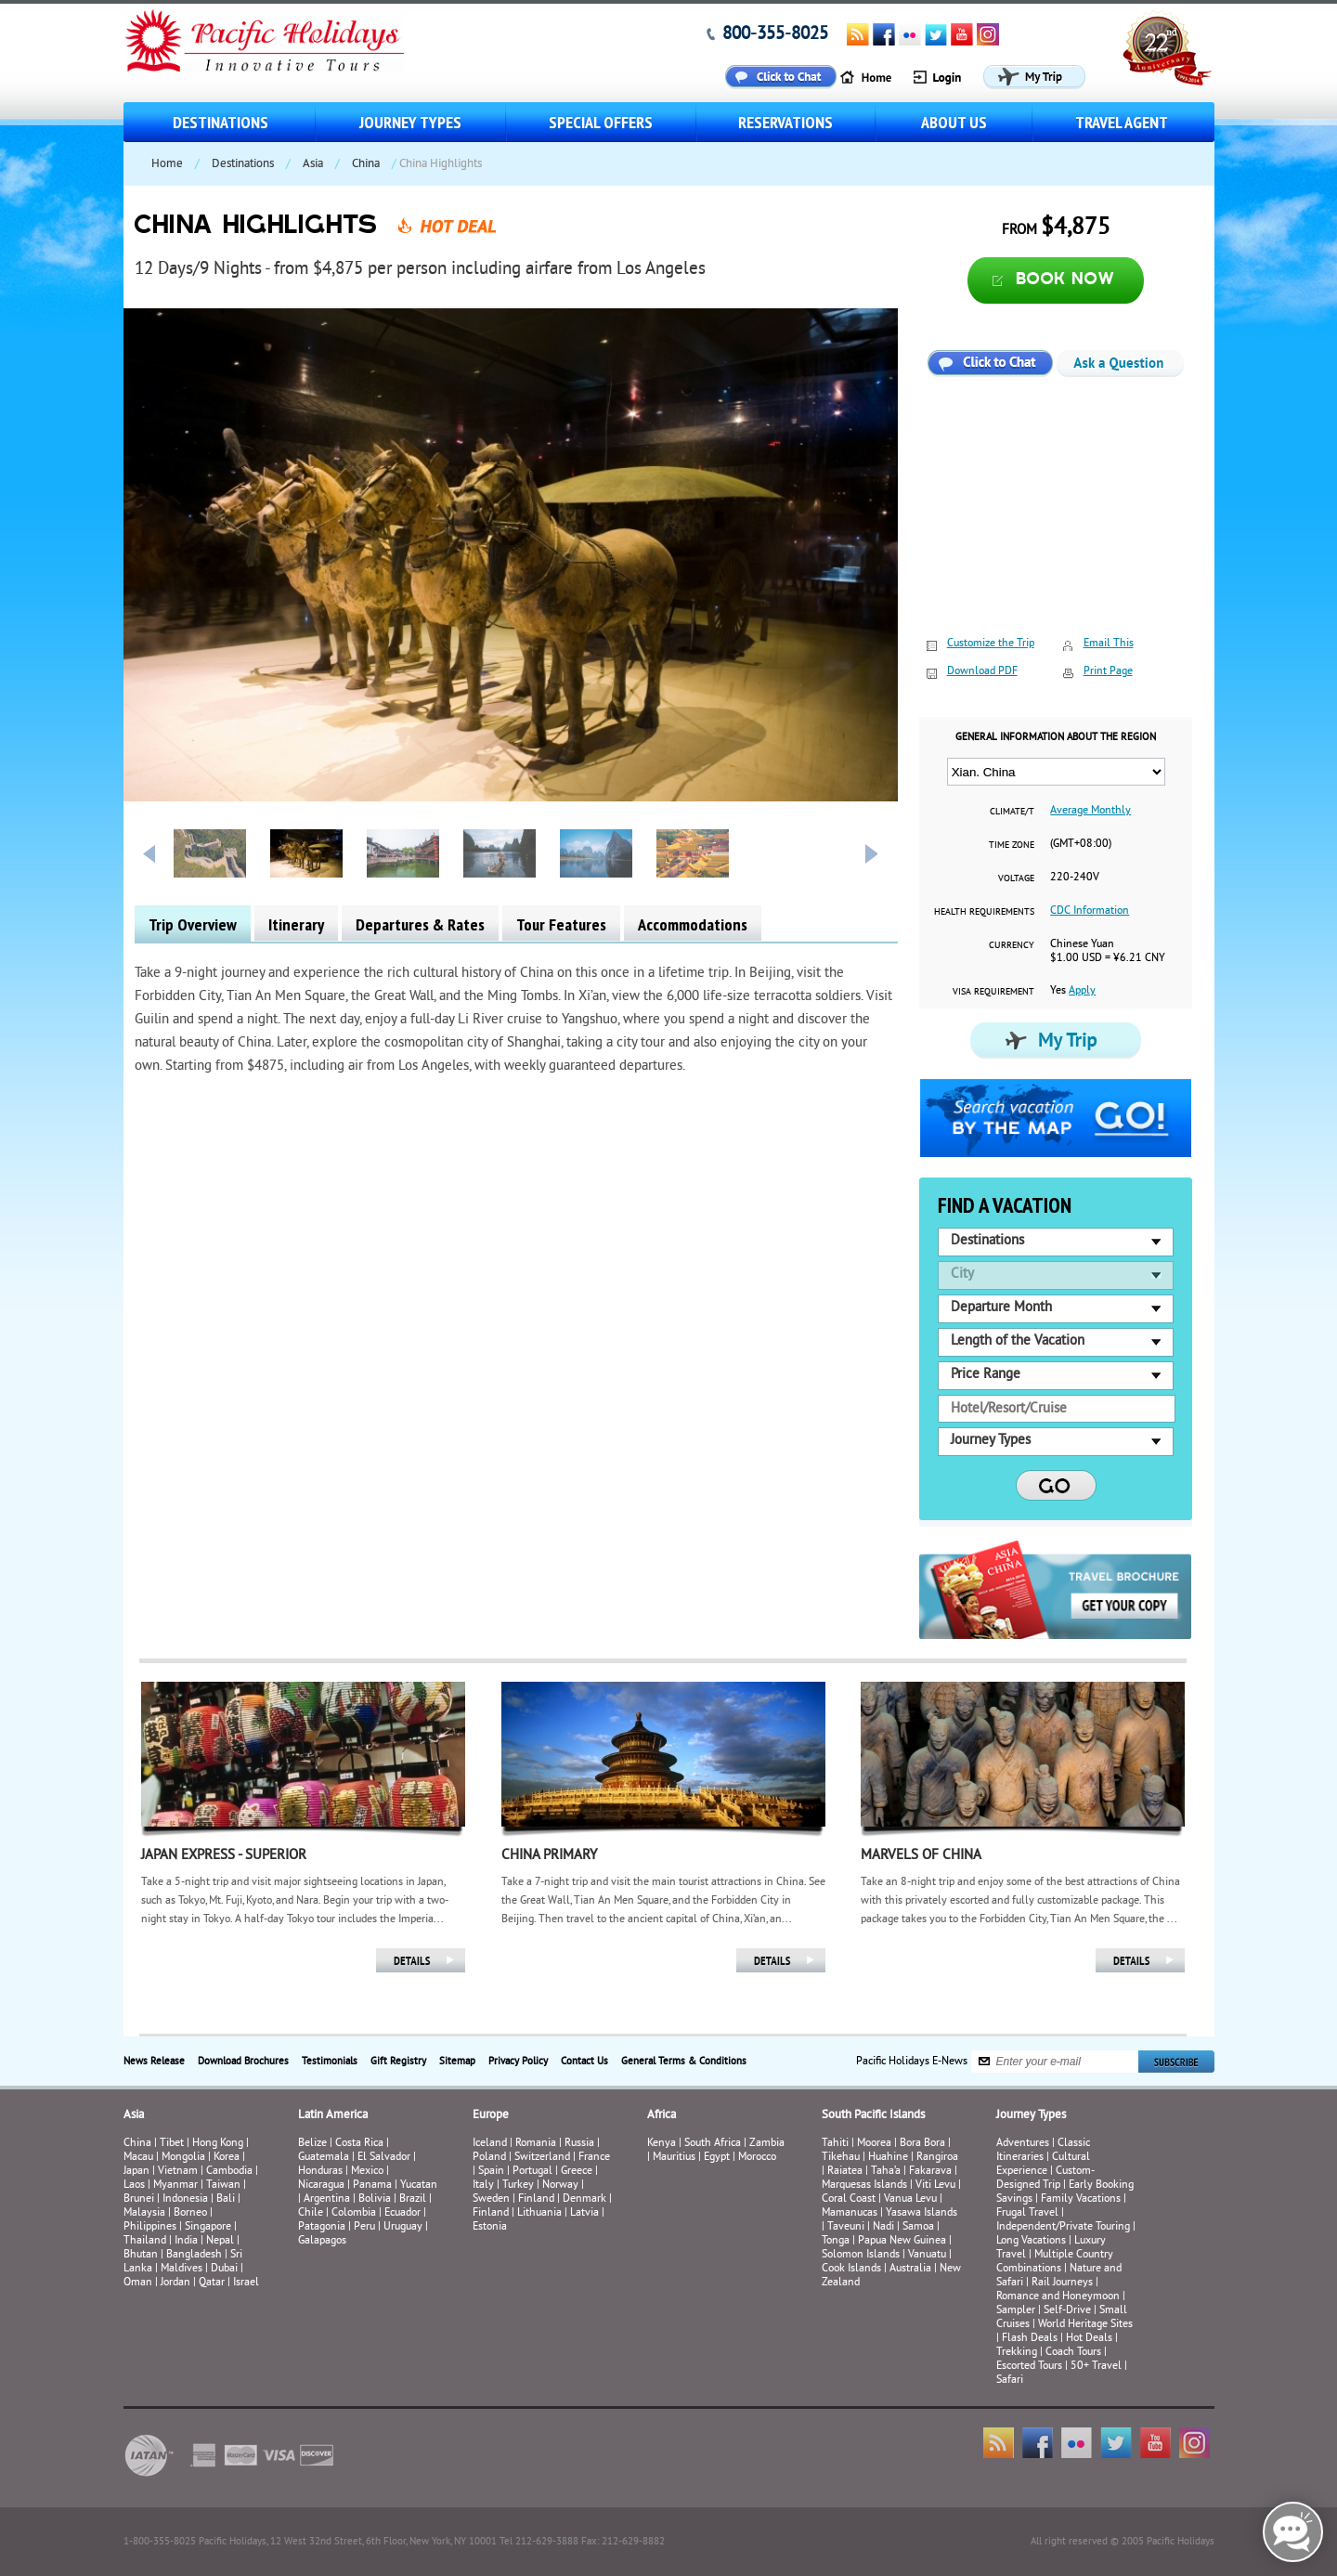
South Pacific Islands (873, 2115)
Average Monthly (1090, 811)
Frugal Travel (1027, 2213)
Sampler (1015, 2311)
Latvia (584, 2213)
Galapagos (322, 2241)
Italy (483, 2185)
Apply (1082, 991)
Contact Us (584, 2061)
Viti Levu (935, 2185)
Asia (313, 164)
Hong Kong (217, 2144)
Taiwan (223, 2185)
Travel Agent (1121, 122)
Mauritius (674, 2158)
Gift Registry (398, 2061)
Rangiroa (937, 2158)
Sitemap (457, 2061)
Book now (1065, 280)
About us (954, 122)
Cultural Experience (1043, 2165)
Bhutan (140, 2255)
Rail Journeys (1062, 2283)
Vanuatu (927, 2255)
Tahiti (835, 2144)
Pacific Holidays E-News (911, 2061)
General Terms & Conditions (683, 2061)
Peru (364, 2227)
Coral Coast (849, 2199)
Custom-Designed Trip (1045, 2178)
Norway (560, 2185)
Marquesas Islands (864, 2185)
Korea (227, 2158)
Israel (246, 2283)
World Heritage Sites (1085, 2325)
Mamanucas (849, 2213)
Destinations (220, 122)
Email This (1109, 644)
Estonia (490, 2227)
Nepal (220, 2241)
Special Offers (601, 122)
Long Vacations (1031, 2241)
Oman (137, 2283)
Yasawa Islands (921, 2213)
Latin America (333, 2115)
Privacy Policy (518, 2061)
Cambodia (229, 2172)
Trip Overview (193, 924)
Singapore (208, 2227)
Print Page (1108, 672)
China (366, 164)
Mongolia (183, 2158)
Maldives (181, 2269)
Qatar (212, 2283)
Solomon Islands (861, 2255)
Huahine (888, 2158)
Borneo (190, 2213)
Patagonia (323, 2227)
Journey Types (410, 122)
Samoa (918, 2227)
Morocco (757, 2158)
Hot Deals (1089, 2339)
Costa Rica (359, 2144)
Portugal (532, 2172)
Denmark (584, 2199)
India (186, 2241)
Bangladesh (194, 2255)
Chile (310, 2213)
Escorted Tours (1029, 2367)
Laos (134, 2185)
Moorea (874, 2144)
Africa (661, 2115)
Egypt (717, 2158)
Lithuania (539, 2213)
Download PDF (982, 672)
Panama (372, 2185)
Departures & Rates (420, 924)
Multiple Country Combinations (1054, 2262)
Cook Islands (851, 2269)
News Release (154, 2061)
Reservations (785, 122)
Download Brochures (243, 2061)
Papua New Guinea (902, 2241)
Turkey (518, 2185)
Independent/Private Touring (1063, 2227)
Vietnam (178, 2172)
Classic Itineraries (1043, 2151)
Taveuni (845, 2227)
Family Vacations (1081, 2199)
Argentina (327, 2199)
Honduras (320, 2172)
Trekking (1016, 2353)
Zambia (767, 2144)
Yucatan (418, 2185)
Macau (138, 2158)
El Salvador (383, 2158)
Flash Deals (1030, 2339)
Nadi (883, 2227)
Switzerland (542, 2158)
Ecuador (402, 2213)
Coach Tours (1073, 2353)
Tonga (836, 2241)
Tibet (173, 2144)
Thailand (144, 2241)
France (594, 2158)
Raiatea (845, 2172)
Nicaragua (321, 2185)
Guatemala (323, 2158)
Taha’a (886, 2172)
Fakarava (930, 2172)
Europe (491, 2115)
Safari (1009, 2380)
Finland (536, 2199)
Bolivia (374, 2199)
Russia (579, 2144)
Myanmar (175, 2185)
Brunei (138, 2199)
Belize (312, 2144)
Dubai (224, 2269)
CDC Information (1089, 911)
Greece (576, 2172)
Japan (136, 2172)
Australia (910, 2269)
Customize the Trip (990, 644)
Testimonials (329, 2061)
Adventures (1022, 2144)
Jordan (175, 2283)
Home (167, 164)
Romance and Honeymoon (1058, 2297)
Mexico (367, 2172)
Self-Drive (1067, 2311)
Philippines (149, 2227)
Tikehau (841, 2158)
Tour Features (561, 924)
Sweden (491, 2199)
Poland (489, 2158)
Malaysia (144, 2213)
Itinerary (296, 924)
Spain (491, 2172)
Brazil (412, 2199)
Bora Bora (922, 2144)
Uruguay (402, 2227)
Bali (225, 2199)
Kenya (661, 2144)
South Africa (712, 2144)
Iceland (490, 2144)
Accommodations (692, 924)
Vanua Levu (910, 2199)
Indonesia (185, 2199)
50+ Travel (1096, 2367)
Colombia (353, 2213)
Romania (535, 2144)
